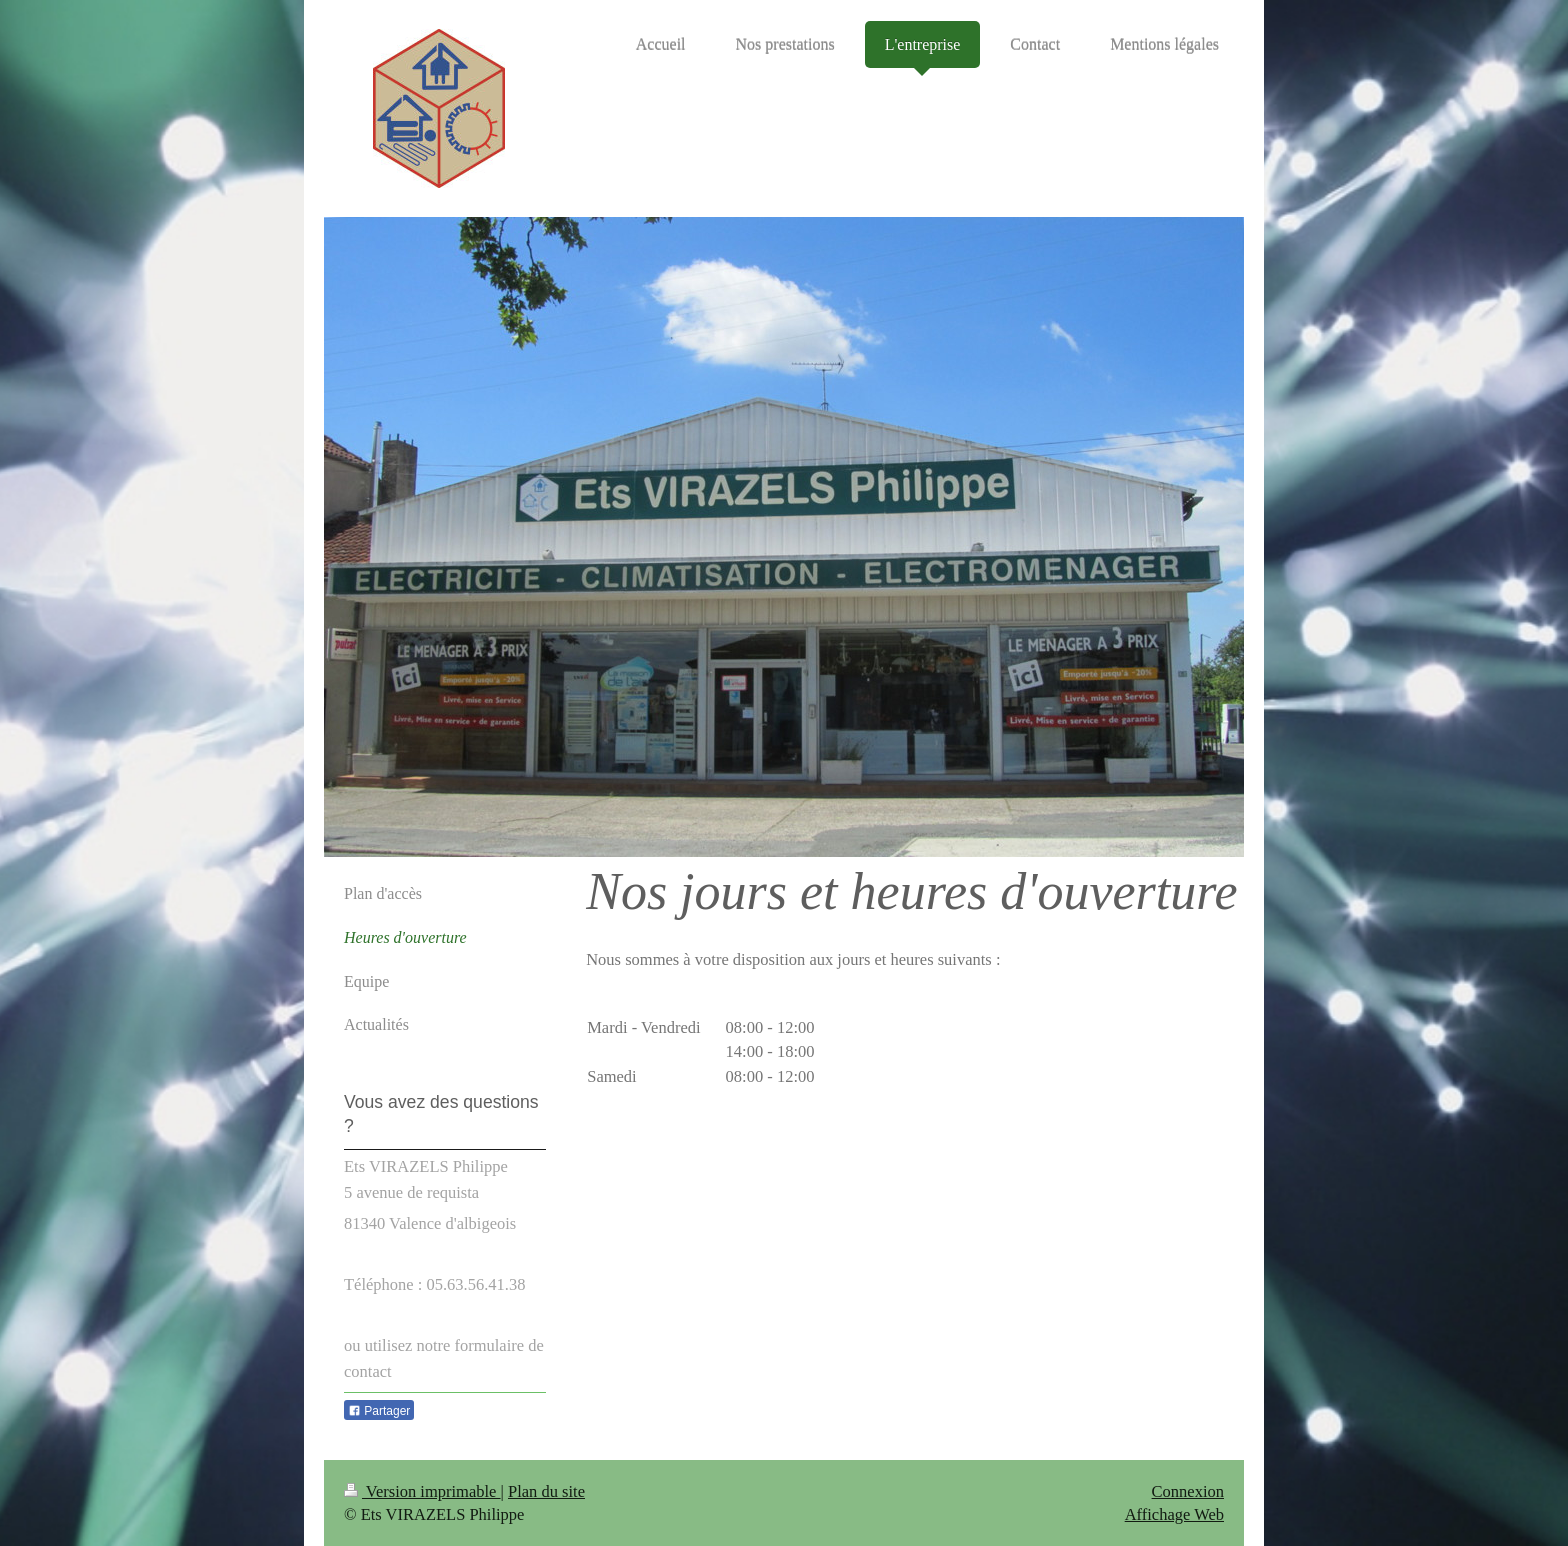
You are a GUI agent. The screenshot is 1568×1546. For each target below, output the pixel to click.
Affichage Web (1174, 1514)
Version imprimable (422, 1491)
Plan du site (546, 1491)
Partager (379, 1411)
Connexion (1188, 1491)
